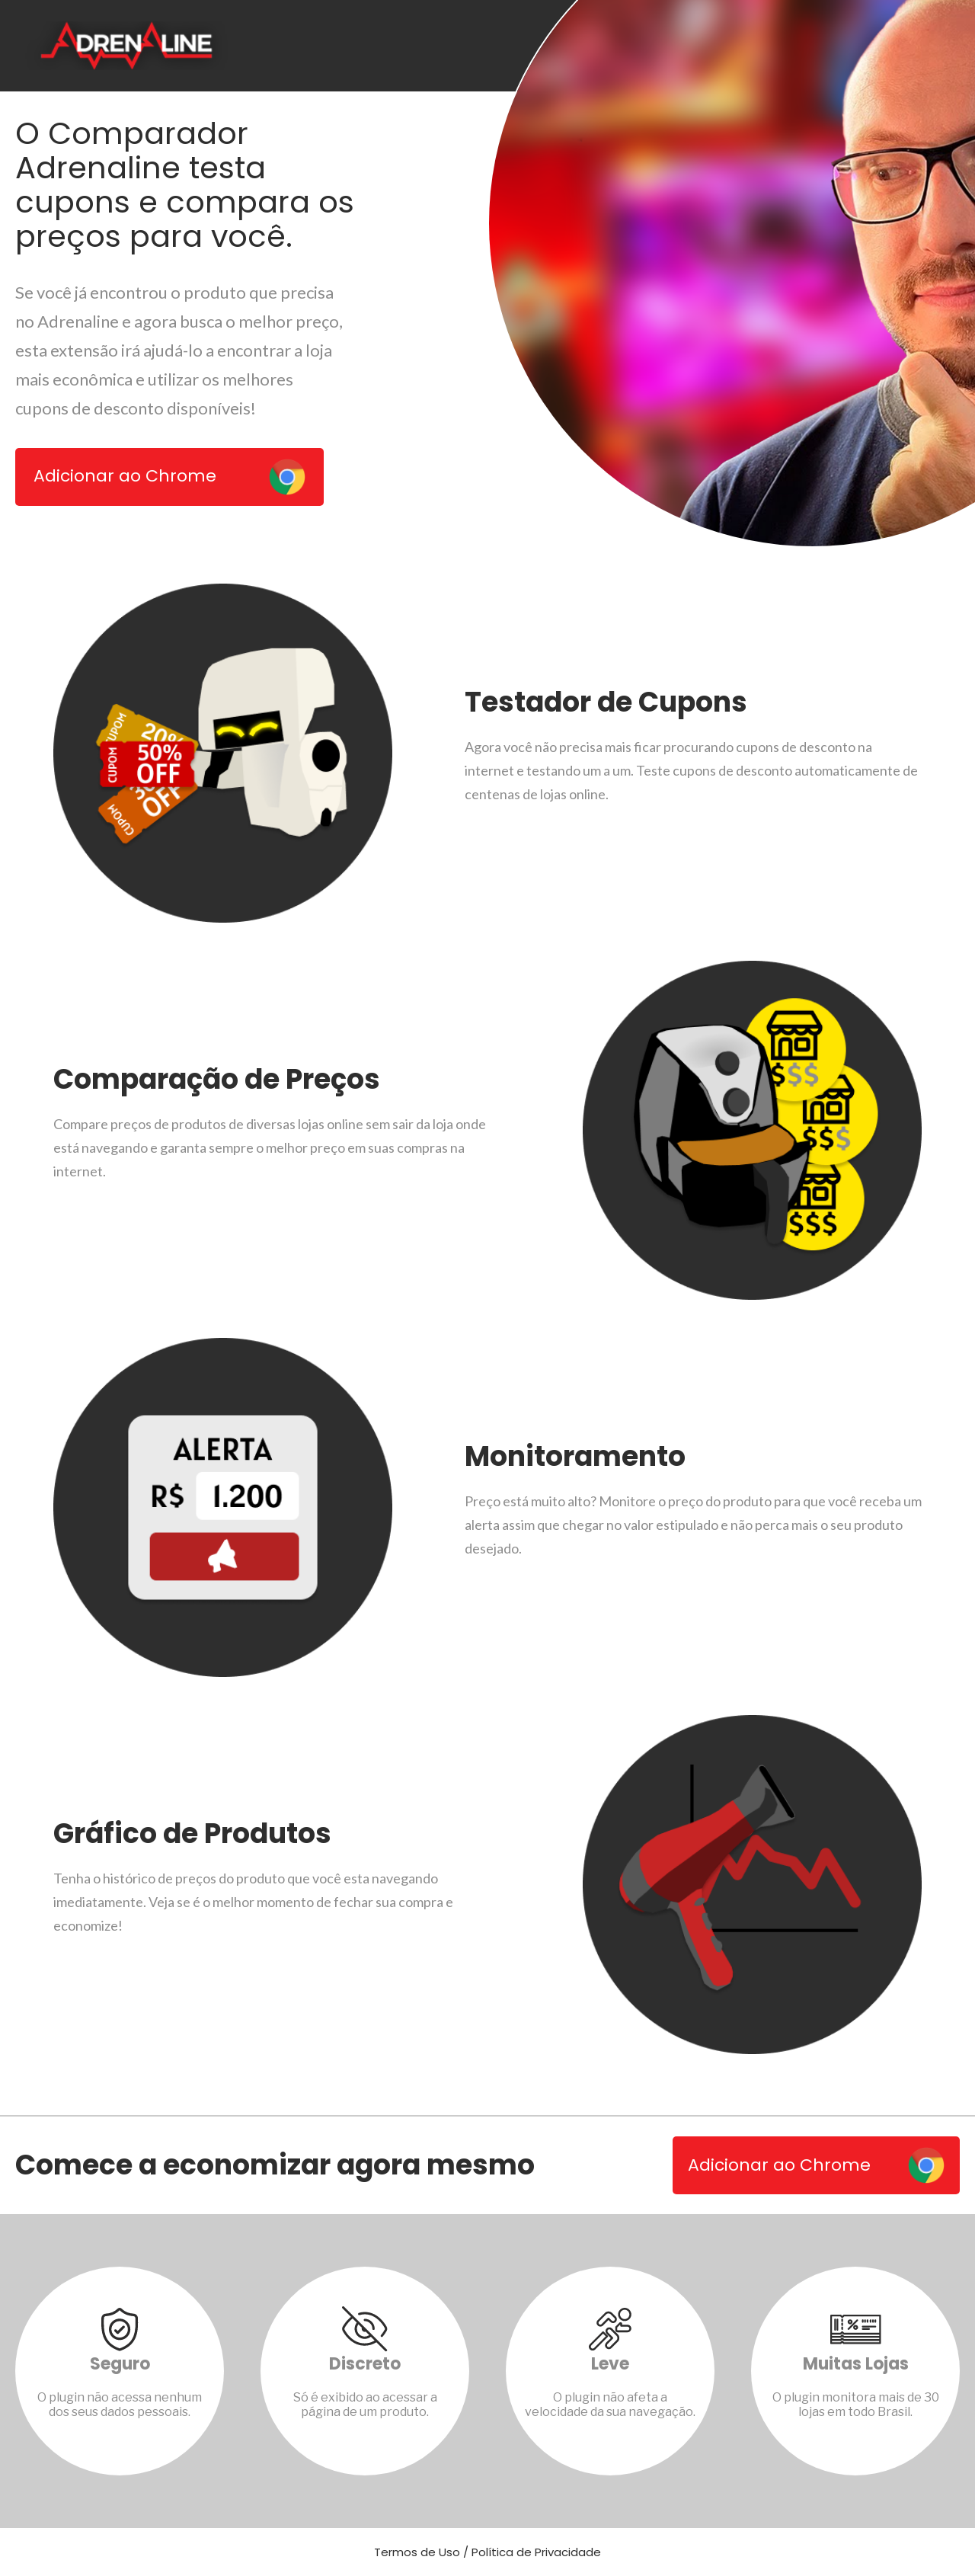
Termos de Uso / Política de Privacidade (487, 2552)
